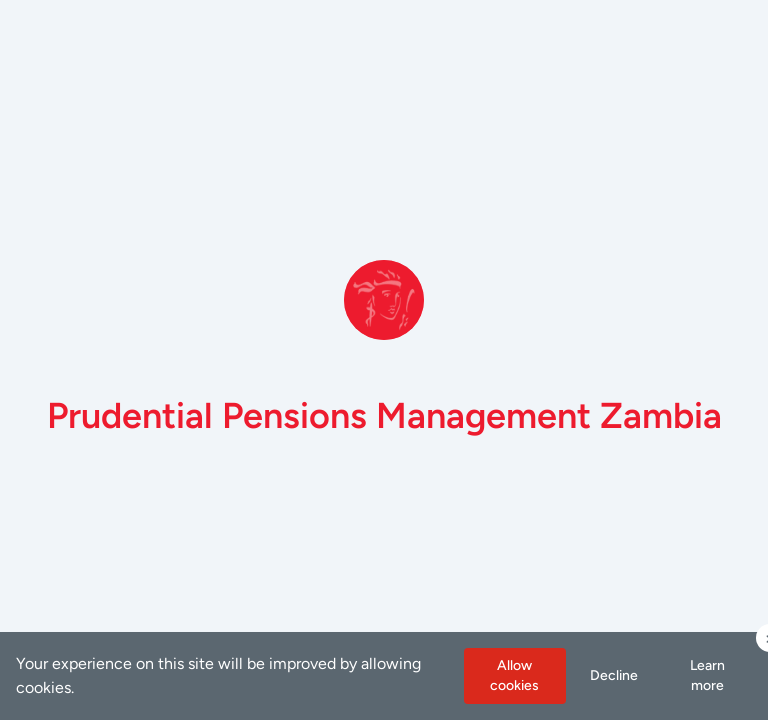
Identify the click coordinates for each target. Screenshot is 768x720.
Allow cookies (514, 675)
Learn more (707, 675)
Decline (614, 675)
